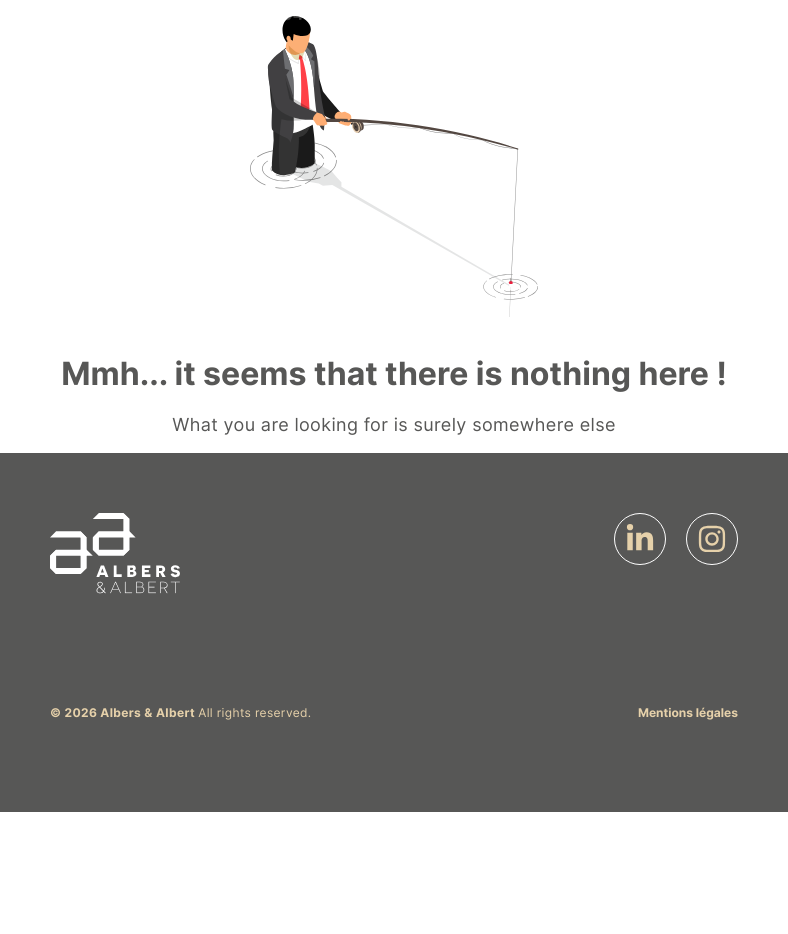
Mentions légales (688, 712)
